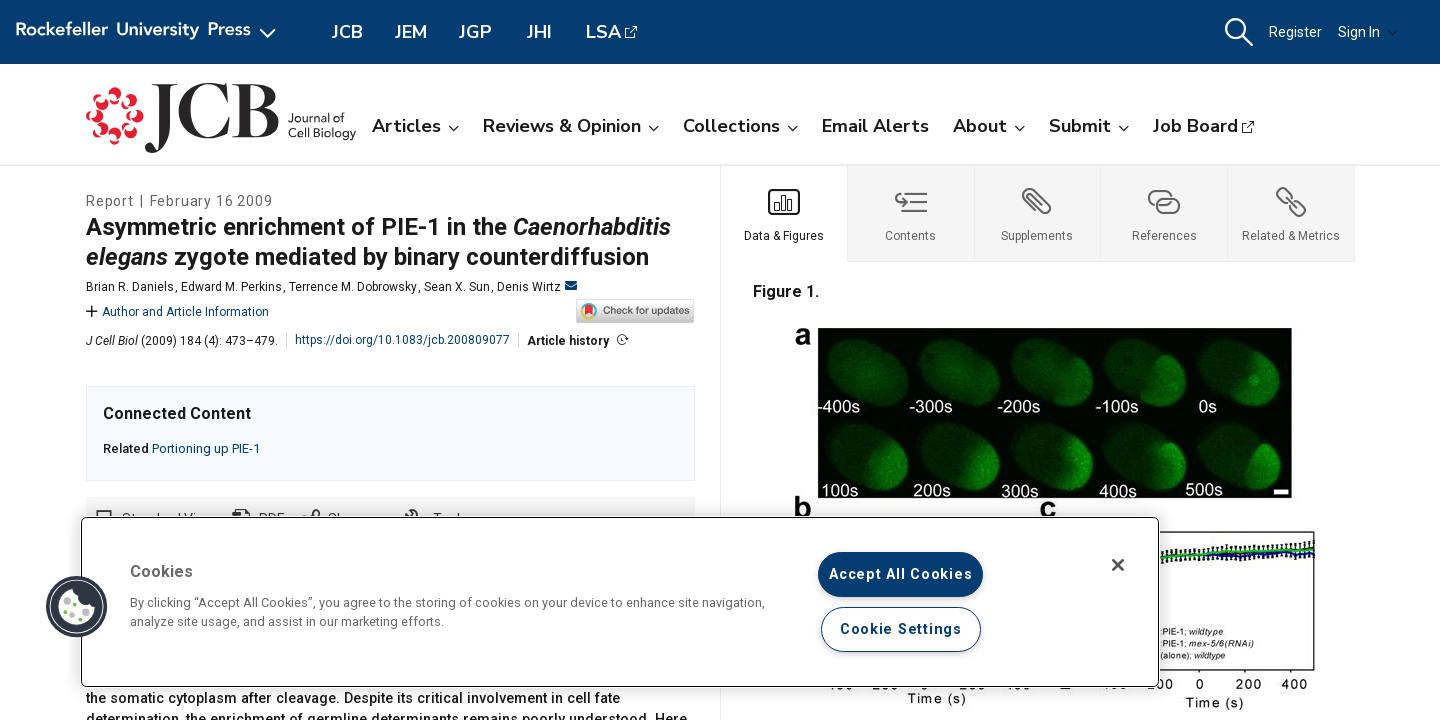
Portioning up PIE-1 (206, 448)
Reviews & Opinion (571, 126)
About (989, 126)
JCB (347, 32)
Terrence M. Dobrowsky (353, 287)
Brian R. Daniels (130, 287)
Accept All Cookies (900, 574)
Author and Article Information (177, 312)
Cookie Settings (901, 629)
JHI (539, 32)
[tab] (784, 214)
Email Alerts (875, 126)
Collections (740, 126)
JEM (411, 32)
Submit (1089, 126)
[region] (620, 602)
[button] (1239, 32)
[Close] (1118, 565)
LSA (603, 32)
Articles (415, 126)
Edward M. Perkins (231, 287)
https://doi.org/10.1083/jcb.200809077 (402, 340)
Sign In (1368, 32)
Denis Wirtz (537, 287)
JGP (475, 32)
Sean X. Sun (457, 287)
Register (1295, 32)
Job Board (1195, 126)
